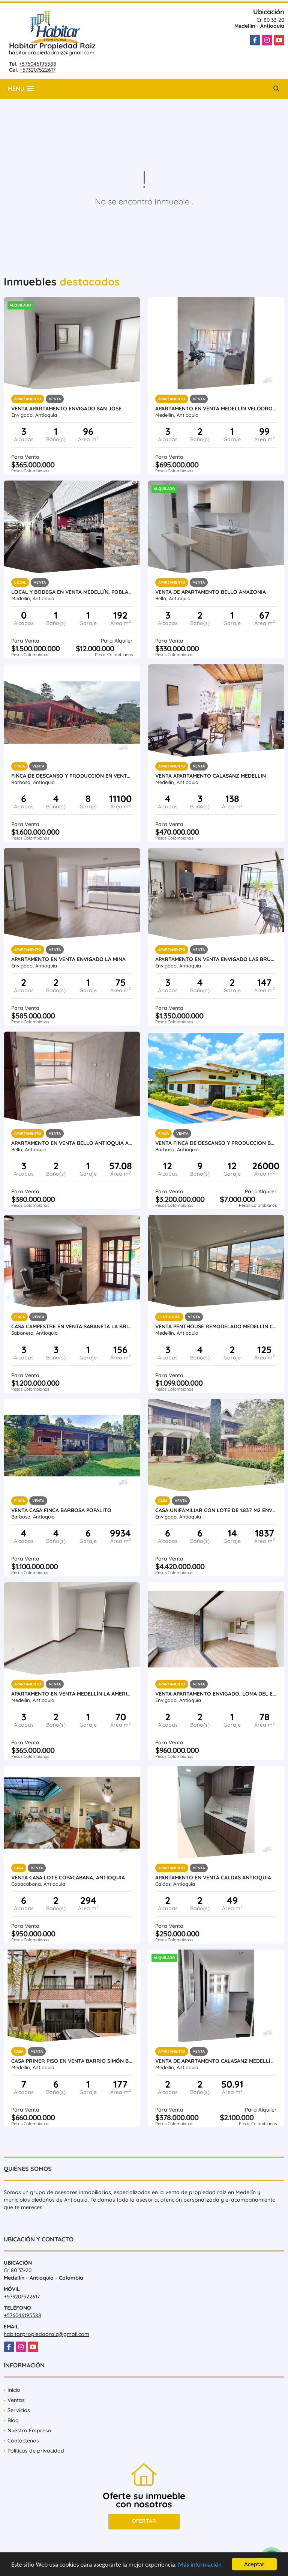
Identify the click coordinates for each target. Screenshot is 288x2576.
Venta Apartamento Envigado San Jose (66, 409)
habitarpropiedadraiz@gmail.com (51, 52)
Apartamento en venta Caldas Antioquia (213, 1878)
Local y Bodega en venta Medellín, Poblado (72, 592)
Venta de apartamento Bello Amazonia (210, 592)
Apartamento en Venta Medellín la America (72, 1694)
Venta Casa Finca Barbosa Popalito (61, 1510)
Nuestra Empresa (29, 2430)
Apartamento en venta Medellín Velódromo (216, 409)
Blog (13, 2420)
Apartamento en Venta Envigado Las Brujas (216, 959)
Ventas (16, 2400)
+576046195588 (37, 63)
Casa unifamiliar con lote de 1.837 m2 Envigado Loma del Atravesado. (216, 1510)
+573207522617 (38, 69)
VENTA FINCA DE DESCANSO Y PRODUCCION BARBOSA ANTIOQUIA (216, 1143)
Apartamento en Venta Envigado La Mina (68, 959)
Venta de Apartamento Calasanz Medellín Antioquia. (216, 2061)
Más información (200, 2564)
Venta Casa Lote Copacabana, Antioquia (68, 1878)
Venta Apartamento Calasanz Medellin (210, 776)
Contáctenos (23, 2440)
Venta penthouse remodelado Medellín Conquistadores (216, 1326)
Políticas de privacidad (36, 2450)
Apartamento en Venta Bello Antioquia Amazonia (72, 1143)
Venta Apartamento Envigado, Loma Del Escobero (216, 1694)
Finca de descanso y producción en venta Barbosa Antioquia (72, 776)
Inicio (14, 2390)
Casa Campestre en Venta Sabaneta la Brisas (72, 1326)
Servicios (19, 2410)
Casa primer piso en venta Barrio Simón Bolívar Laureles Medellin (72, 2061)
